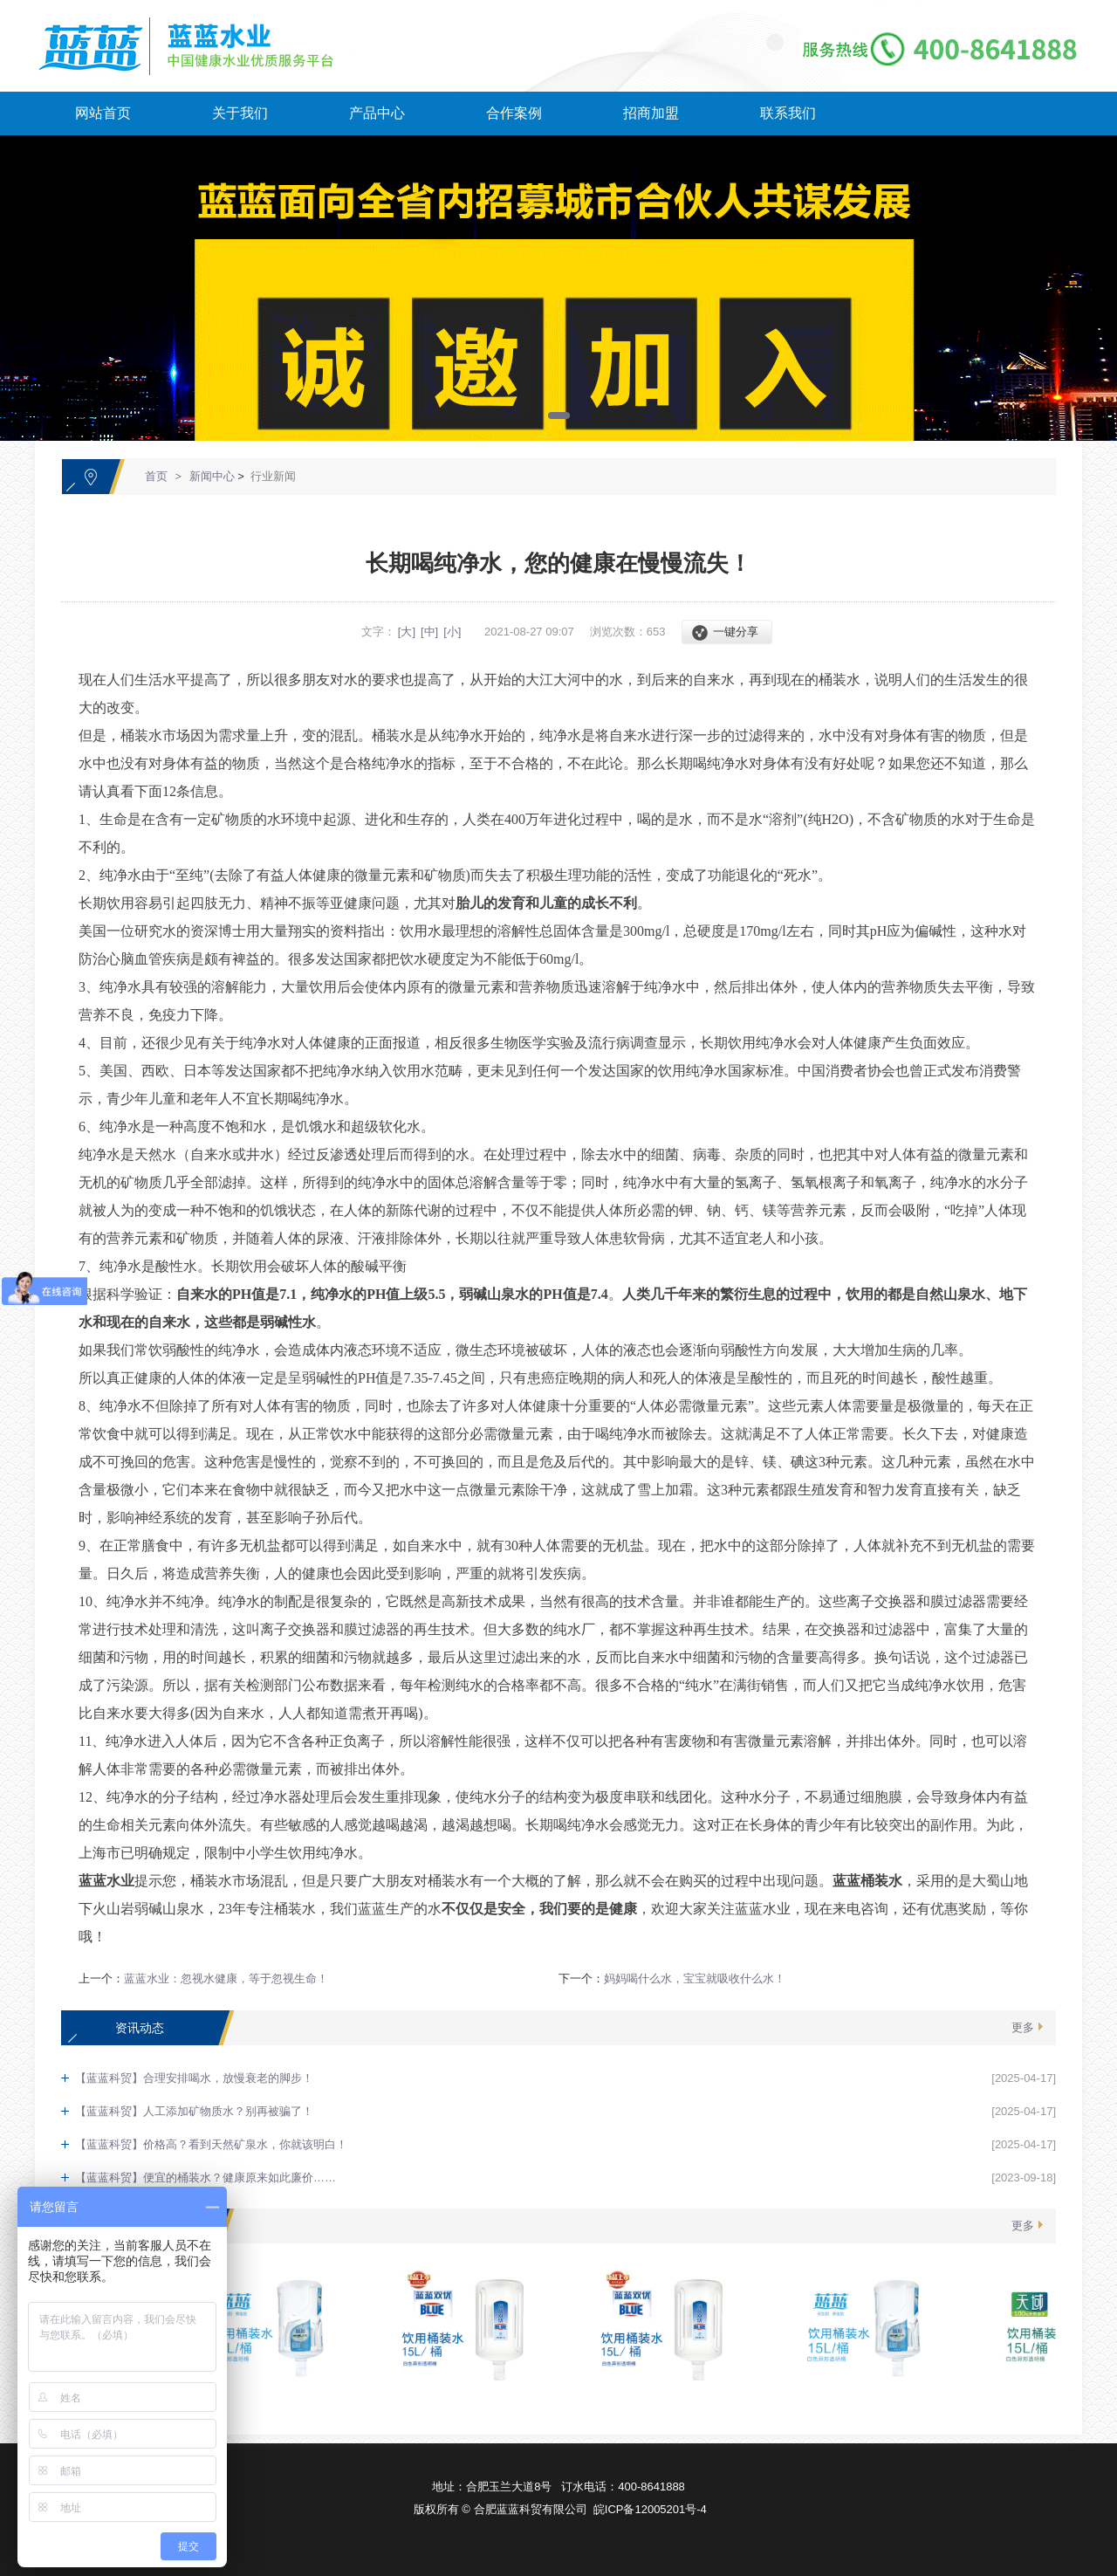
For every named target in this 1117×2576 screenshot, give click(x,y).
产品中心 (377, 113)
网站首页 (103, 113)
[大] (406, 631)
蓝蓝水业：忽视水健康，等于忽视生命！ (226, 1978)
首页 (156, 476)
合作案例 (514, 113)
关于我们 (240, 113)
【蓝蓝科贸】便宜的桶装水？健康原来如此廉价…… (205, 2177)
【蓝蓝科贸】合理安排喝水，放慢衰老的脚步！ (194, 2078)
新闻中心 (212, 476)
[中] (429, 631)
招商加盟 (651, 113)
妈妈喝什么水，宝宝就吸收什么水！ (694, 1978)
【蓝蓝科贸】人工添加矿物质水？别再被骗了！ (194, 2111)
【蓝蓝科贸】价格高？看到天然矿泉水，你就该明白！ (211, 2144)
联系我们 (788, 113)
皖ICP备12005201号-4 (650, 2509)
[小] (452, 631)
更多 (1022, 2027)
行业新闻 (273, 476)
